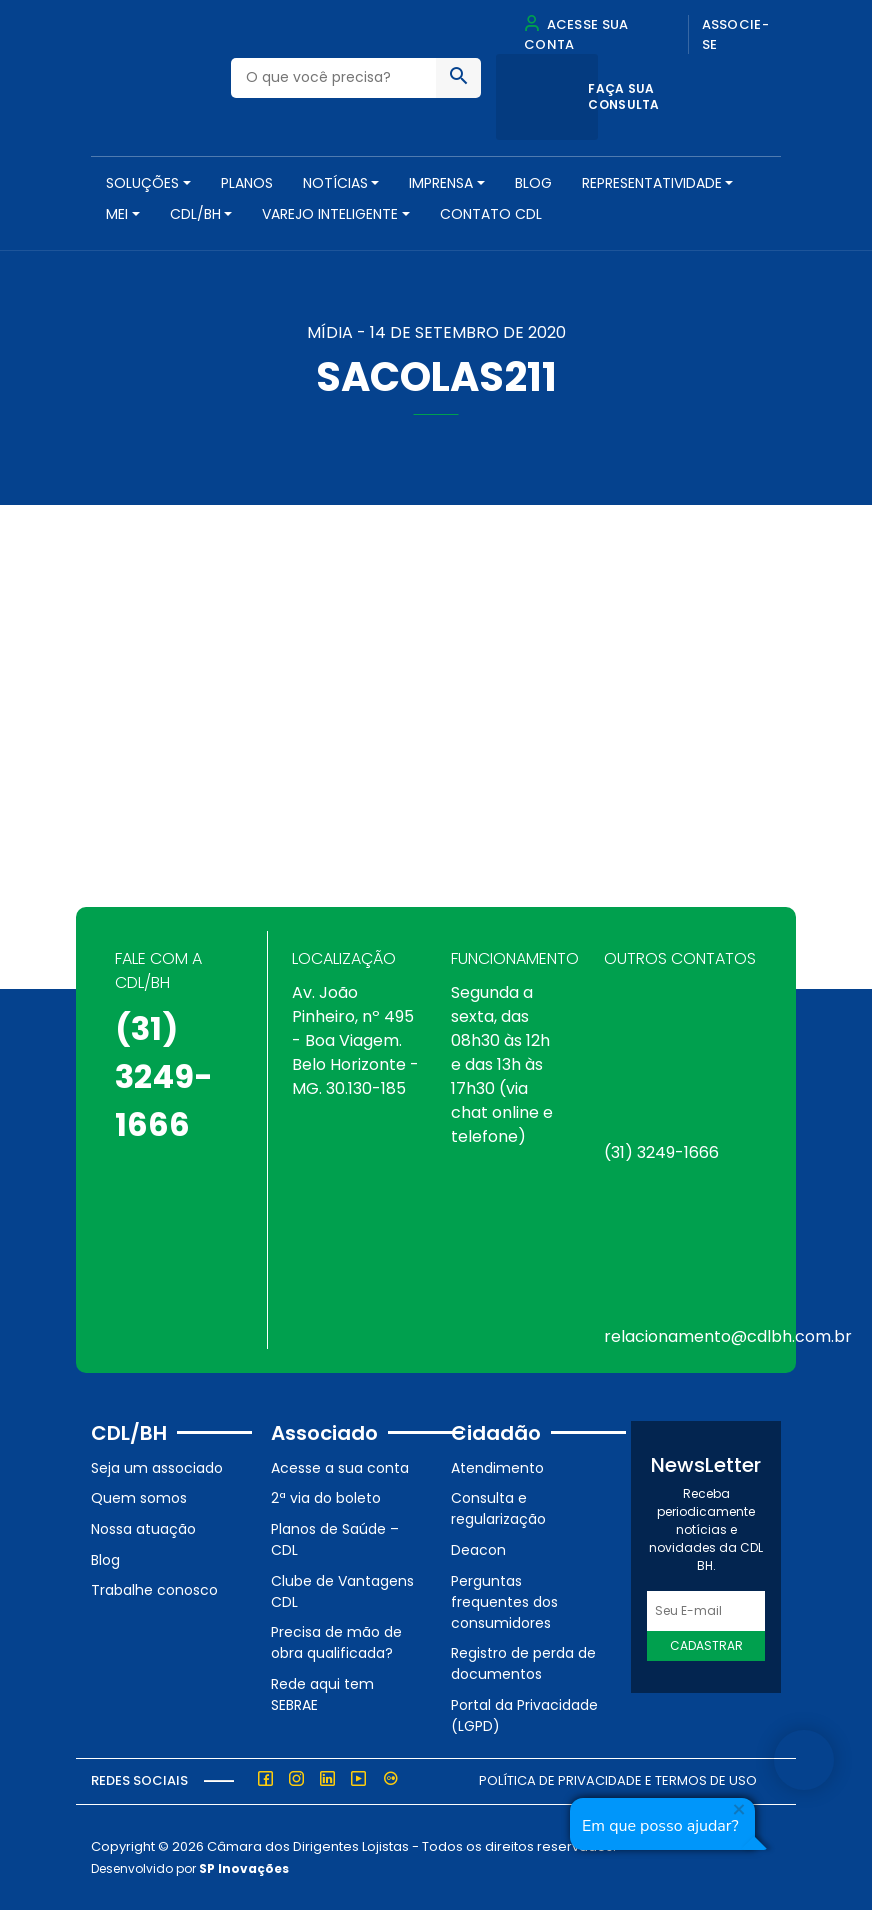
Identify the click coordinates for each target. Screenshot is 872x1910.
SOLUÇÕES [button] (142, 183)
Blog (533, 183)
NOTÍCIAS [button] (335, 183)
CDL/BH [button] (195, 214)
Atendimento (497, 1468)
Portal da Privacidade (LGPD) (524, 1715)
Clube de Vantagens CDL (342, 1591)
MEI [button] (117, 214)
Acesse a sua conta (340, 1468)
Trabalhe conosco (154, 1590)
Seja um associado (157, 1468)
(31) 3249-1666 (164, 1076)
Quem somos (139, 1498)
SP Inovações (244, 1868)
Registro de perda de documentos (523, 1663)
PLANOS (247, 183)
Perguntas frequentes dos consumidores (504, 1602)
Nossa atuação (143, 1529)
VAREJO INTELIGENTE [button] (330, 214)
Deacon (478, 1550)
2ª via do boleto (326, 1498)
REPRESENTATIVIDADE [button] (652, 183)
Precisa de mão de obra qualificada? (336, 1642)
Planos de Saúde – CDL (335, 1539)
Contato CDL (491, 214)
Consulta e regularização (498, 1508)
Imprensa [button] (441, 183)
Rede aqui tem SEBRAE (322, 1694)
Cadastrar (706, 1645)
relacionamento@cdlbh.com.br (728, 1336)
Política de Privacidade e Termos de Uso (618, 1780)
